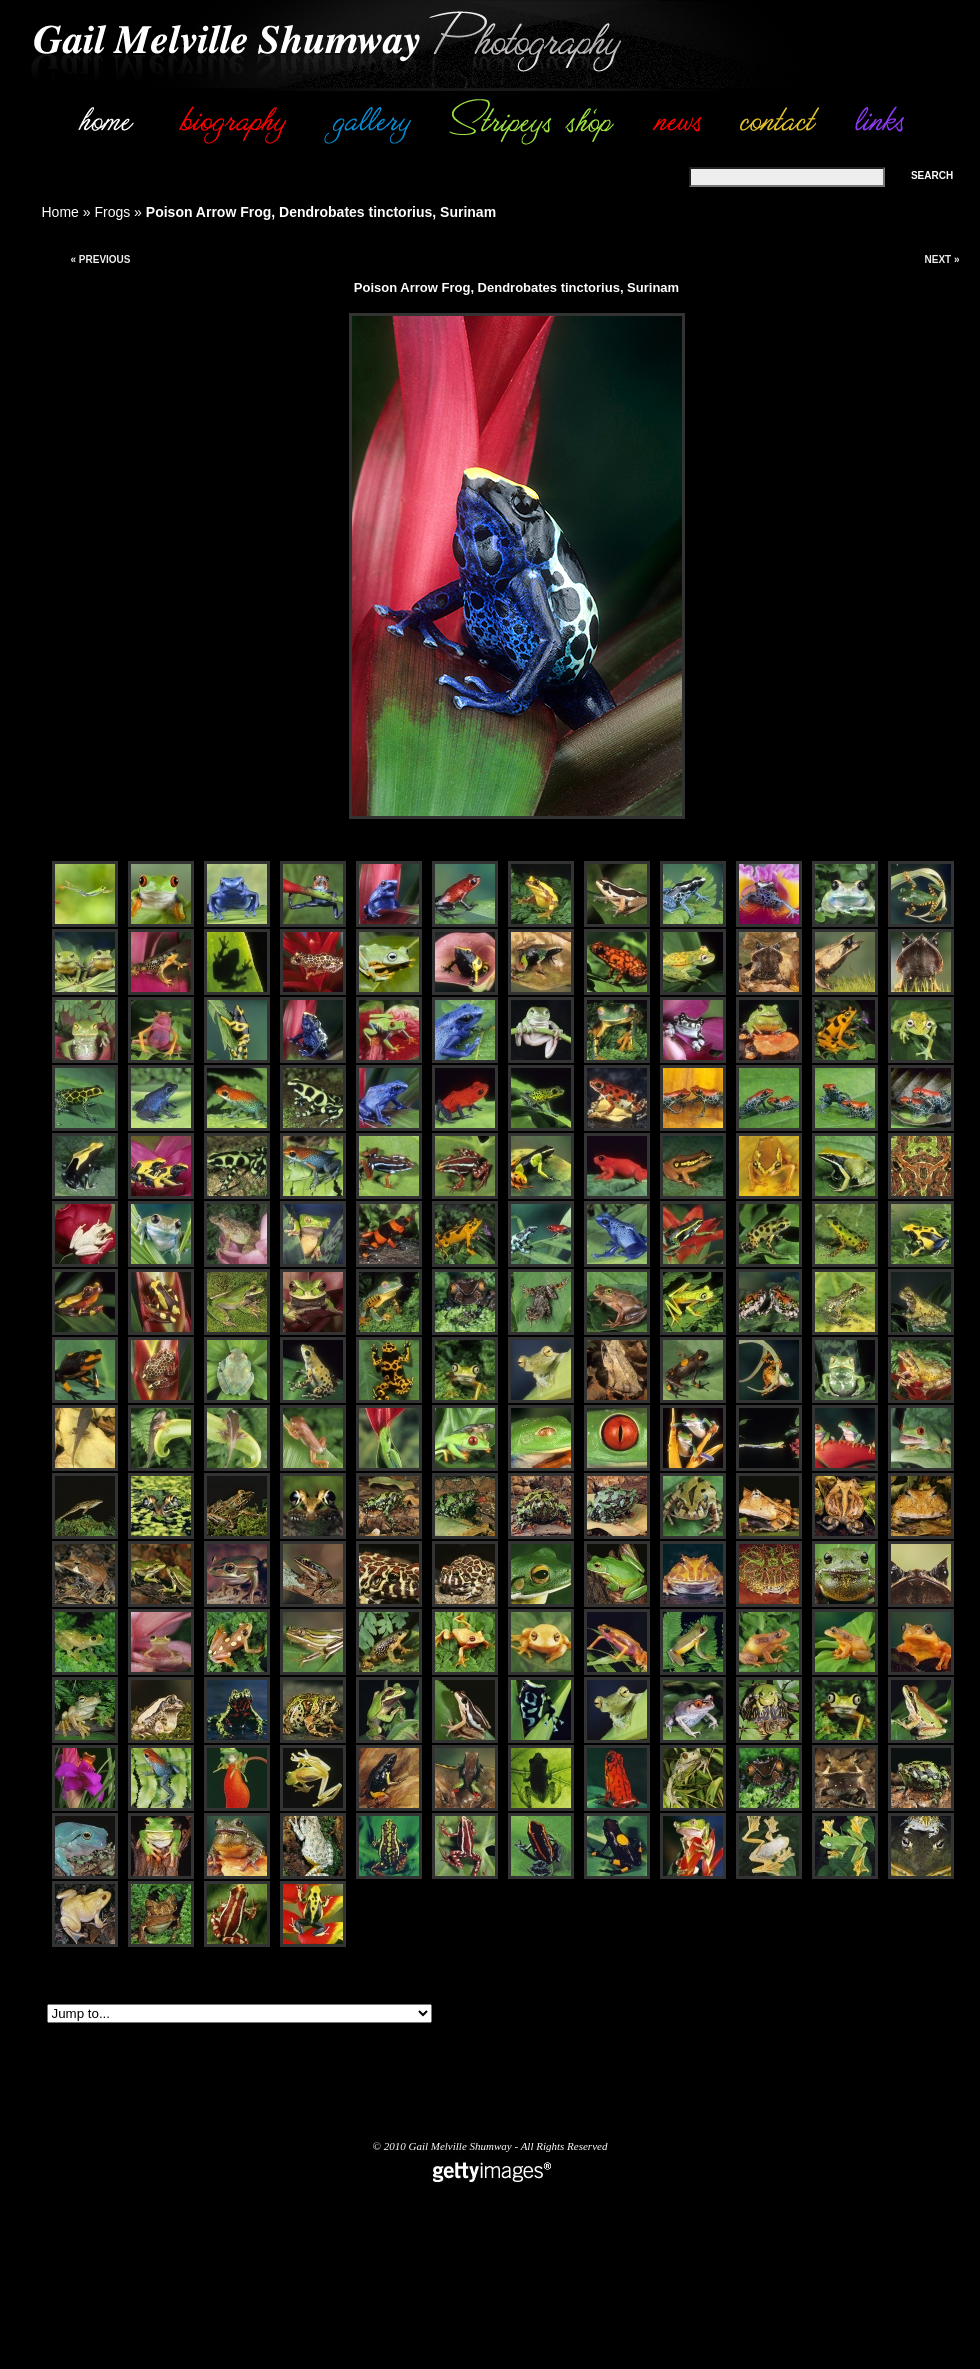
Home (60, 212)
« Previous (100, 259)
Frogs (112, 212)
